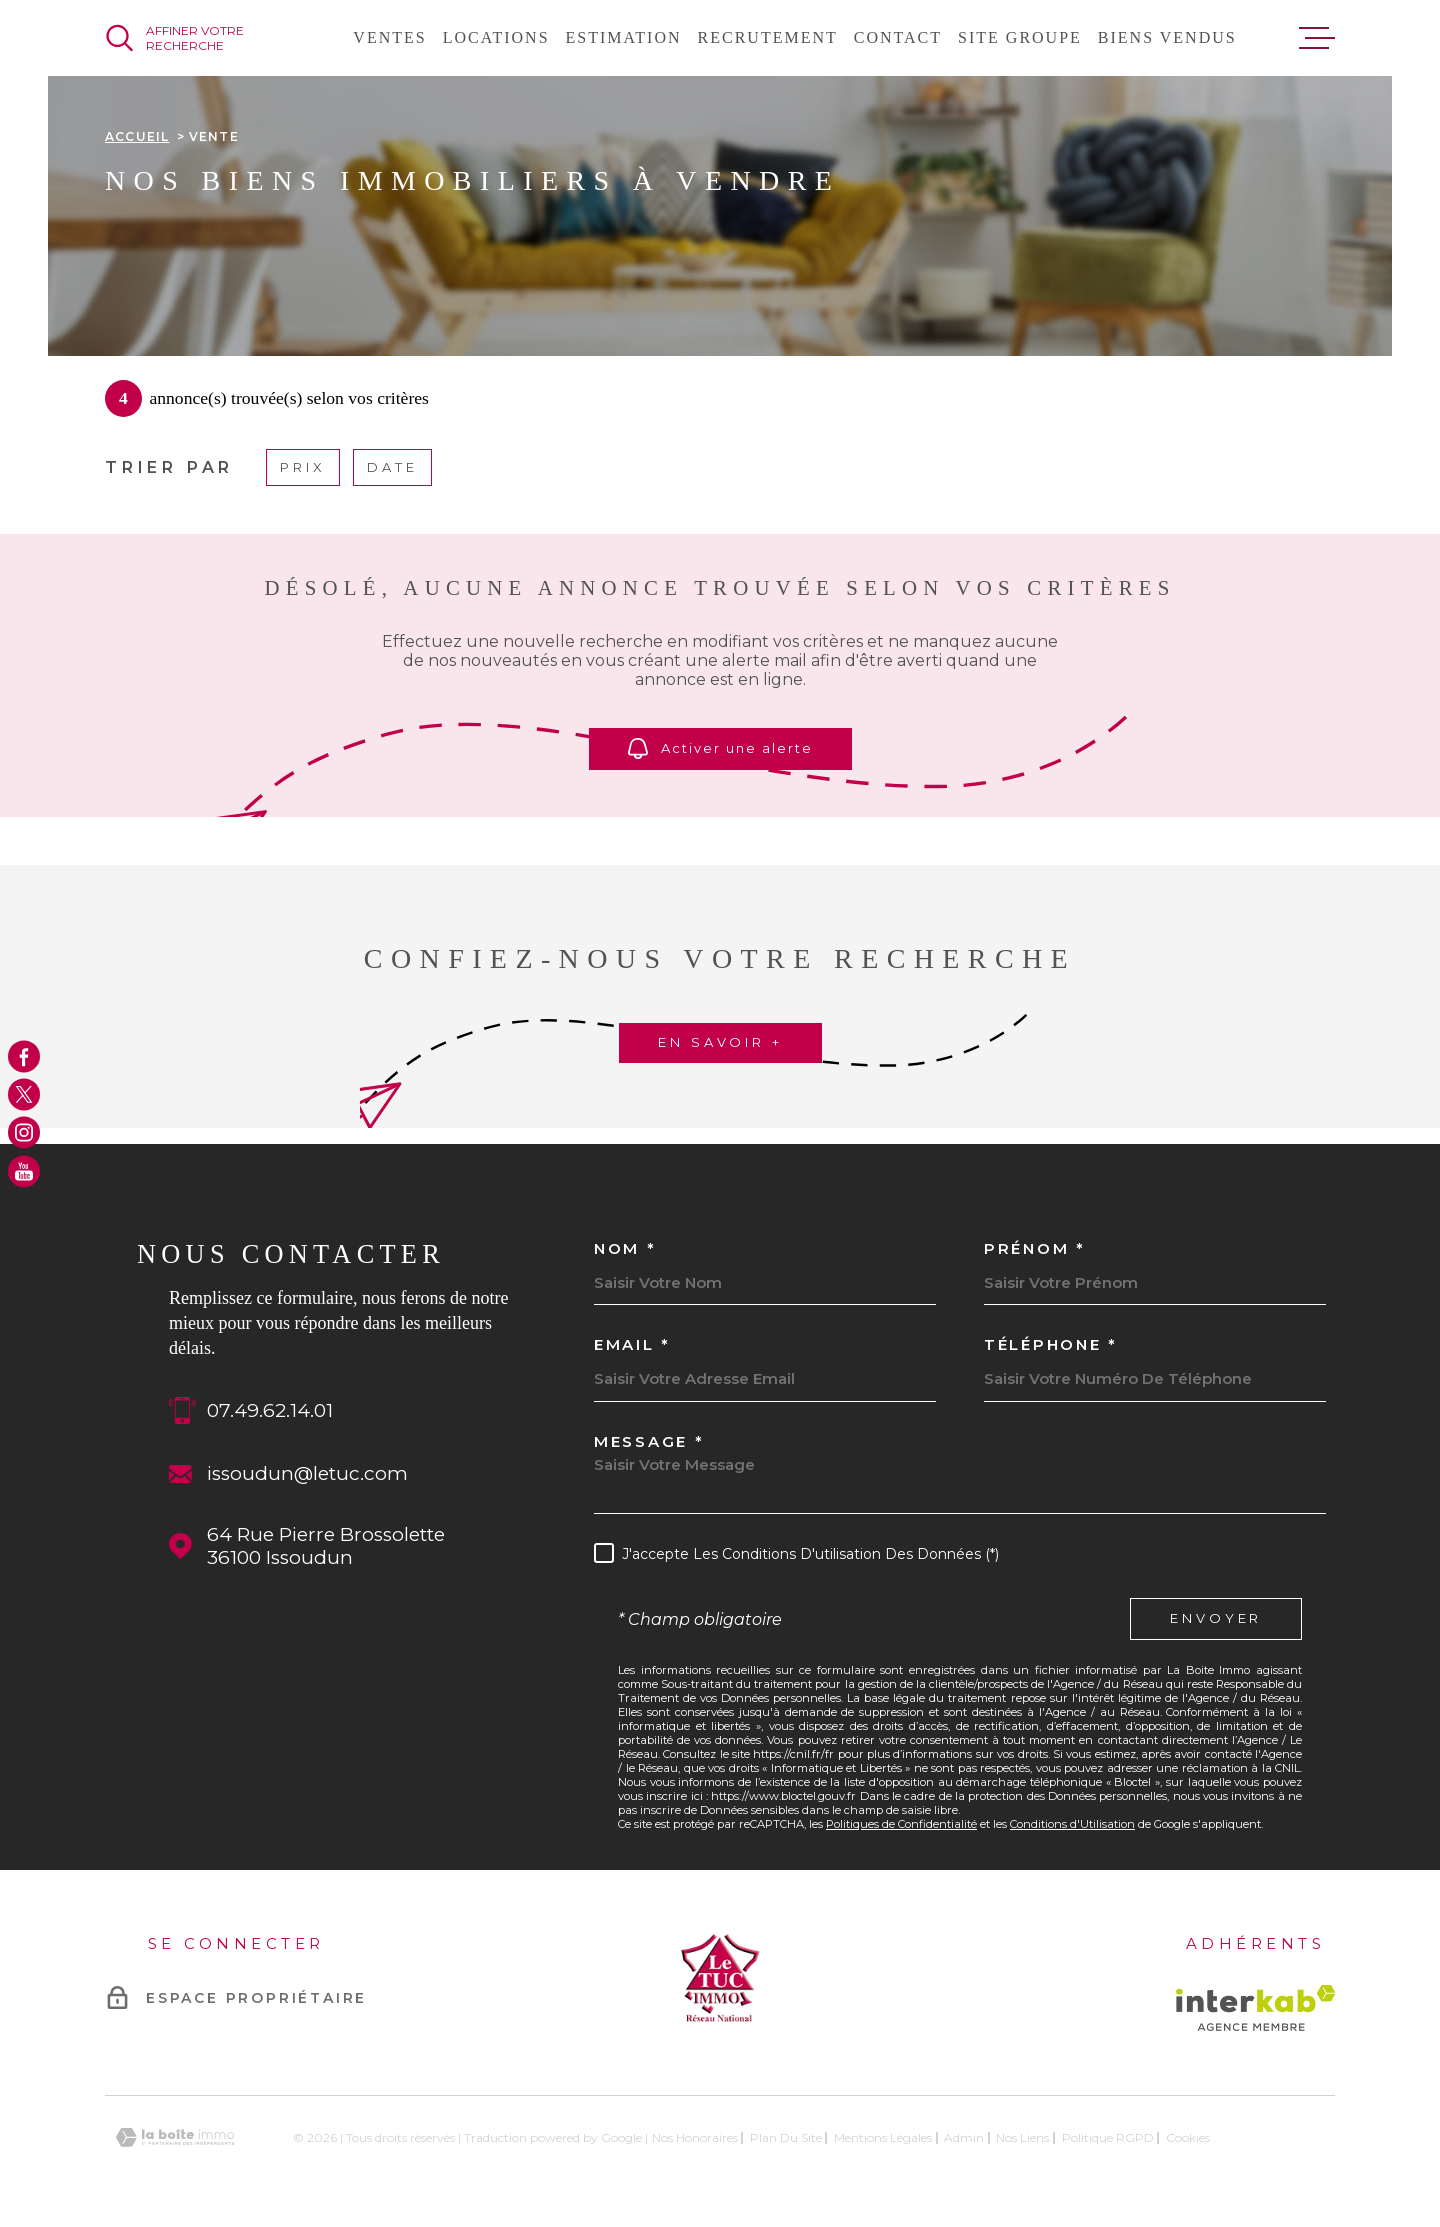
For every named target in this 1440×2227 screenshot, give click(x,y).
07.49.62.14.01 (270, 1410)
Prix (303, 467)
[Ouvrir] (198, 38)
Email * (632, 1344)
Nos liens (1022, 2137)
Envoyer (1216, 1619)
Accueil (137, 136)
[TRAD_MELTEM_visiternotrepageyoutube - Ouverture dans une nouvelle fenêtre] (24, 1171)
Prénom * (1035, 1248)
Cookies (1188, 2138)
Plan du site (786, 2137)
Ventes (389, 37)
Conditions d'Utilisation (1072, 1824)
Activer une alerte (720, 748)
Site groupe (1020, 37)
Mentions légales (883, 2137)
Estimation (624, 37)
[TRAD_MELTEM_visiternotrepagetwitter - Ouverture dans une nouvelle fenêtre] (24, 1094)
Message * (649, 1441)
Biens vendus (1167, 37)
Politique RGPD (1108, 2137)
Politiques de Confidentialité (901, 1824)
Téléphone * (1051, 1344)
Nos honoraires (695, 2137)
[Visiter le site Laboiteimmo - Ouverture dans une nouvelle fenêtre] (175, 2137)
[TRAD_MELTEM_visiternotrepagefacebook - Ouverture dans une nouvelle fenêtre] (24, 1056)
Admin (964, 2137)
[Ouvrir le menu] (1317, 38)
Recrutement (768, 37)
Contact (898, 37)
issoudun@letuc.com (307, 1473)
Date (392, 467)
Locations (496, 37)
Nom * (625, 1248)
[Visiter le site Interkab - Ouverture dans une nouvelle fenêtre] (1255, 2008)
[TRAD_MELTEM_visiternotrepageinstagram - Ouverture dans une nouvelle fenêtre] (24, 1133)
